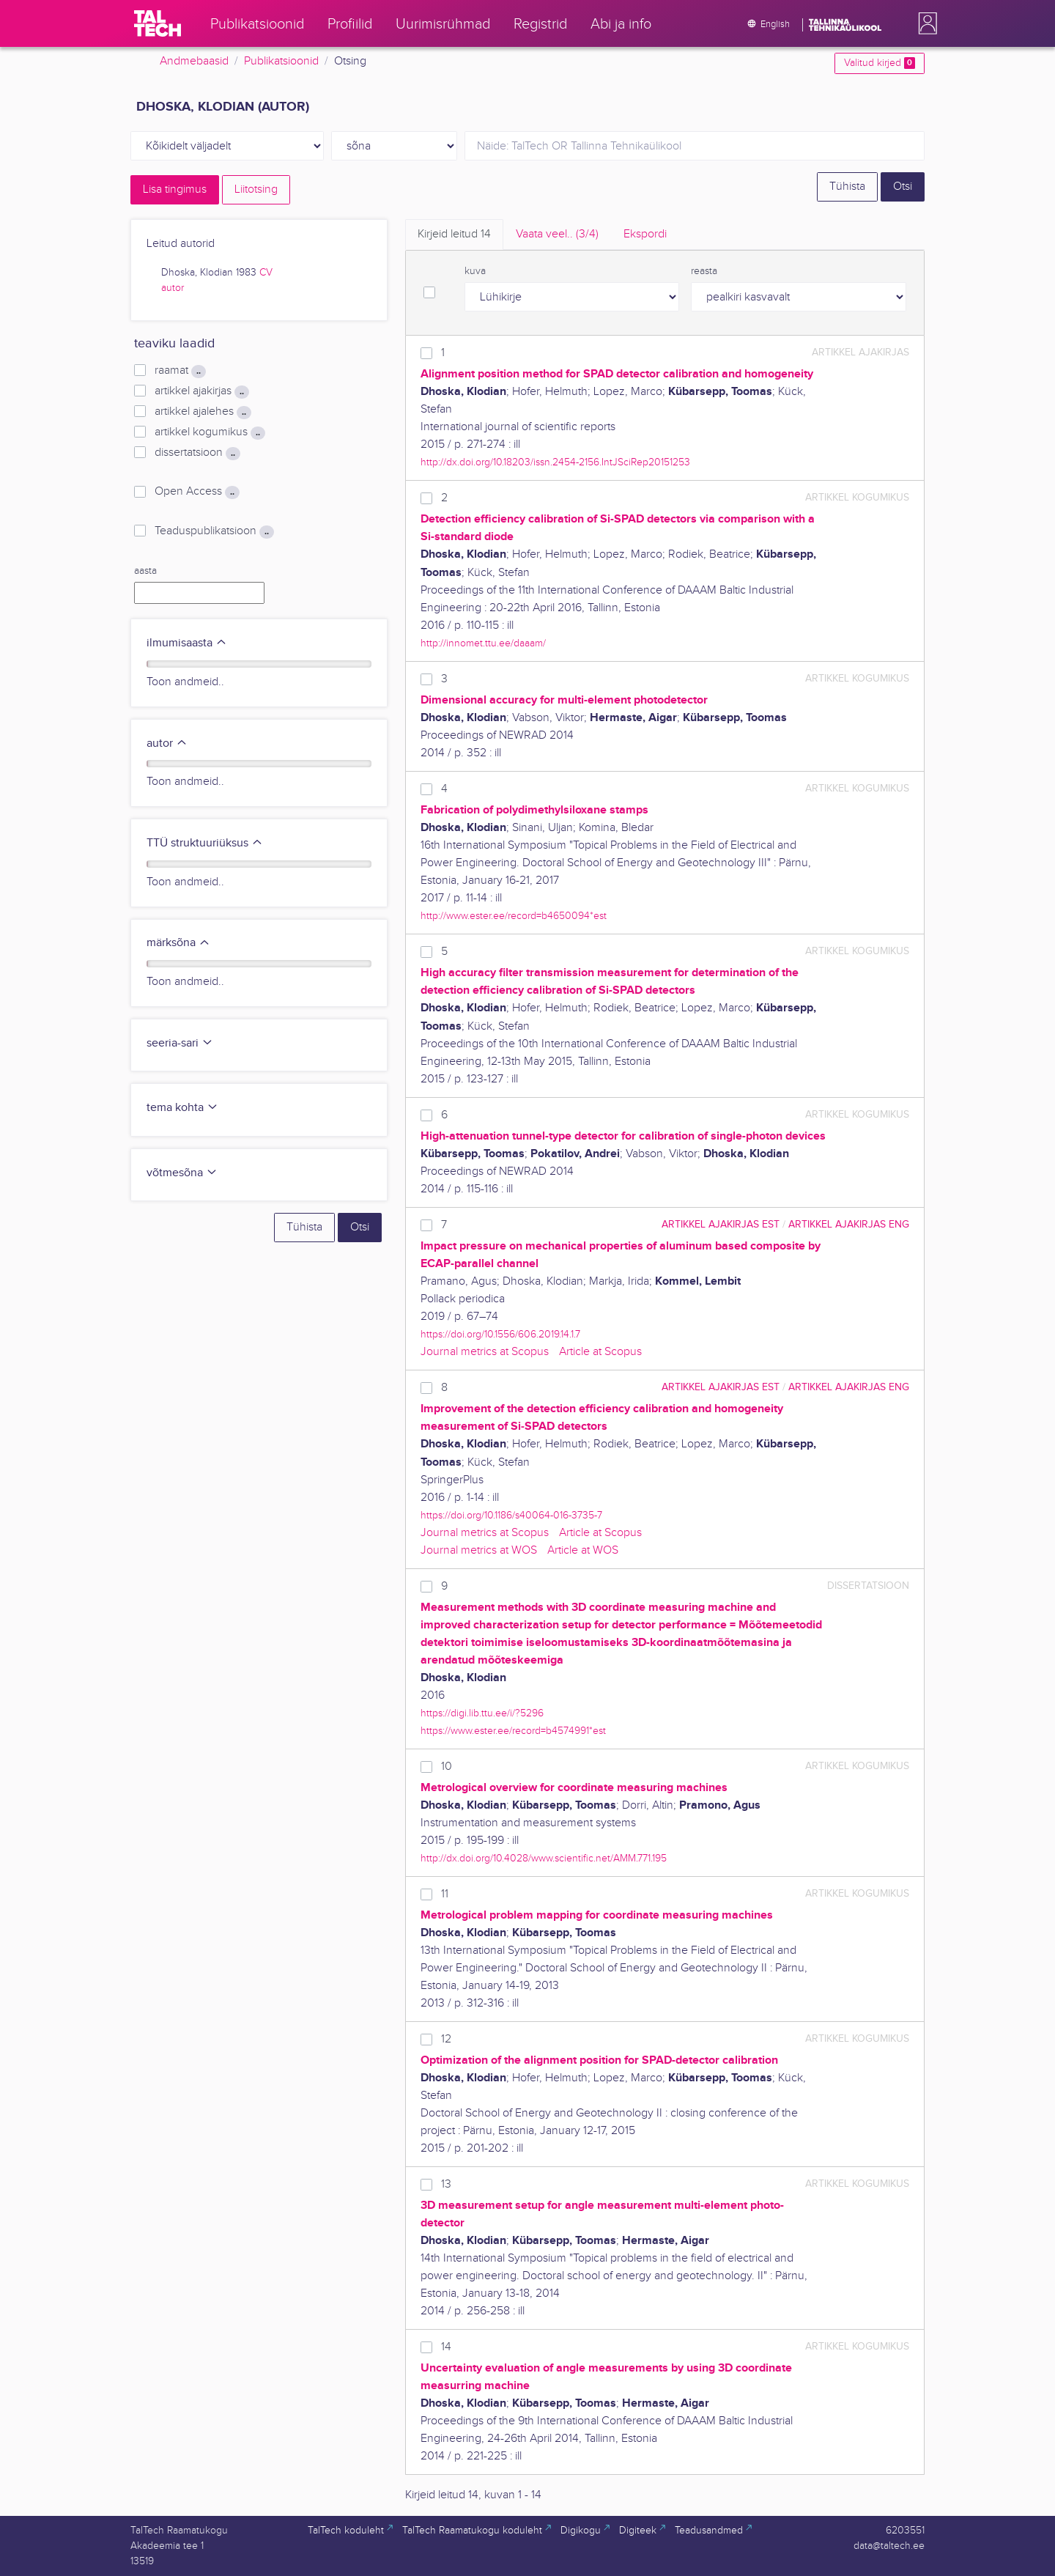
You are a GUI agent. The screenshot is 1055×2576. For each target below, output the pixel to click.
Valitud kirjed (879, 63)
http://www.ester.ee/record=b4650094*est (514, 915)
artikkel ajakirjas (202, 391)
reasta (704, 271)
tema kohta (182, 1108)
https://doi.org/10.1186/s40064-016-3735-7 (511, 1515)
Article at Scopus (600, 1352)
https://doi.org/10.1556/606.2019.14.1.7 (500, 1334)
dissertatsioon (197, 453)
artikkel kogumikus (210, 432)
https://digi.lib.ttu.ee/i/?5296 (482, 1713)
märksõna (178, 943)
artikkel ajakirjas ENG (848, 1224)
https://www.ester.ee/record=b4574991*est (513, 1730)
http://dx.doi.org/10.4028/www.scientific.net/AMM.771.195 (544, 1858)
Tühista (847, 186)
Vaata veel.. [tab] (557, 234)
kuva (475, 271)
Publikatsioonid (281, 61)
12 (446, 2039)
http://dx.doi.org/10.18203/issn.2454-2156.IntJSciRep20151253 (555, 462)
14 (446, 2347)
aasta (145, 571)
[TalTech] (157, 23)
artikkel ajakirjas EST (721, 1224)
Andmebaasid (194, 61)
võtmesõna (182, 1173)
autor (172, 288)
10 (446, 1767)
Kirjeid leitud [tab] (454, 234)
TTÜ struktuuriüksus (205, 843)
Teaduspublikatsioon (214, 531)
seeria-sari (180, 1043)
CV (266, 272)
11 (444, 1894)
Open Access (197, 491)
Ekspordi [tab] (645, 234)
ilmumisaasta (187, 643)
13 (446, 2184)
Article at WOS (582, 1550)
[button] (924, 23)
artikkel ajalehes (203, 412)
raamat (180, 370)
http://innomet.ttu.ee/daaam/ (483, 643)
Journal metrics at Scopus (485, 1352)
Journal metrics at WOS (479, 1550)
